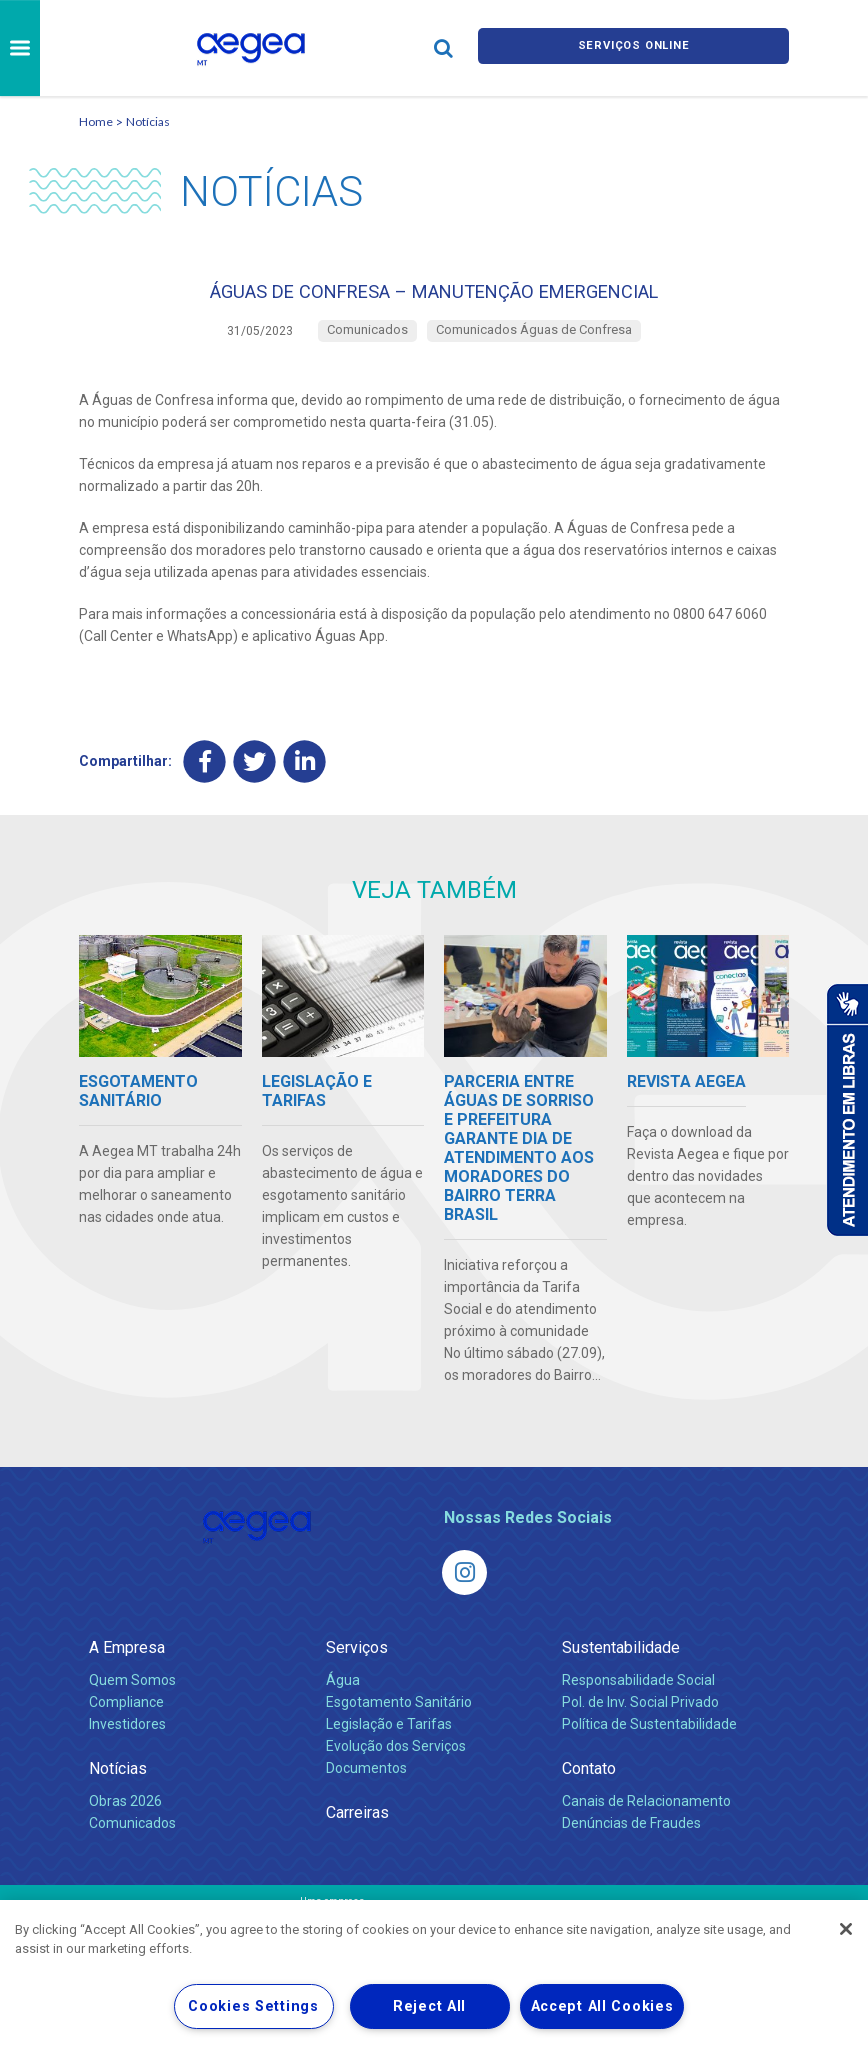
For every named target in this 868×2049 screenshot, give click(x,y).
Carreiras (357, 1826)
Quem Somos (132, 1694)
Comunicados (132, 1837)
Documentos (366, 1782)
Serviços (357, 1661)
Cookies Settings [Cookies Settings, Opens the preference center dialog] (253, 2006)
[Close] (846, 1929)
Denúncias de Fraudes (631, 1837)
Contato (589, 1782)
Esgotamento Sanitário (399, 1716)
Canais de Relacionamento (646, 1815)
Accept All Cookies (602, 2006)
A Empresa (127, 1661)
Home (96, 121)
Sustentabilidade (621, 1661)
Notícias (148, 121)
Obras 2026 (125, 1815)
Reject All (429, 2006)
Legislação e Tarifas (389, 1738)
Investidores (127, 1738)
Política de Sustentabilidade (649, 1738)
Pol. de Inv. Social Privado (640, 1716)
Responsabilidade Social (638, 1694)
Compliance (126, 1716)
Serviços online (634, 47)
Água (343, 1694)
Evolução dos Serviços (396, 1760)
